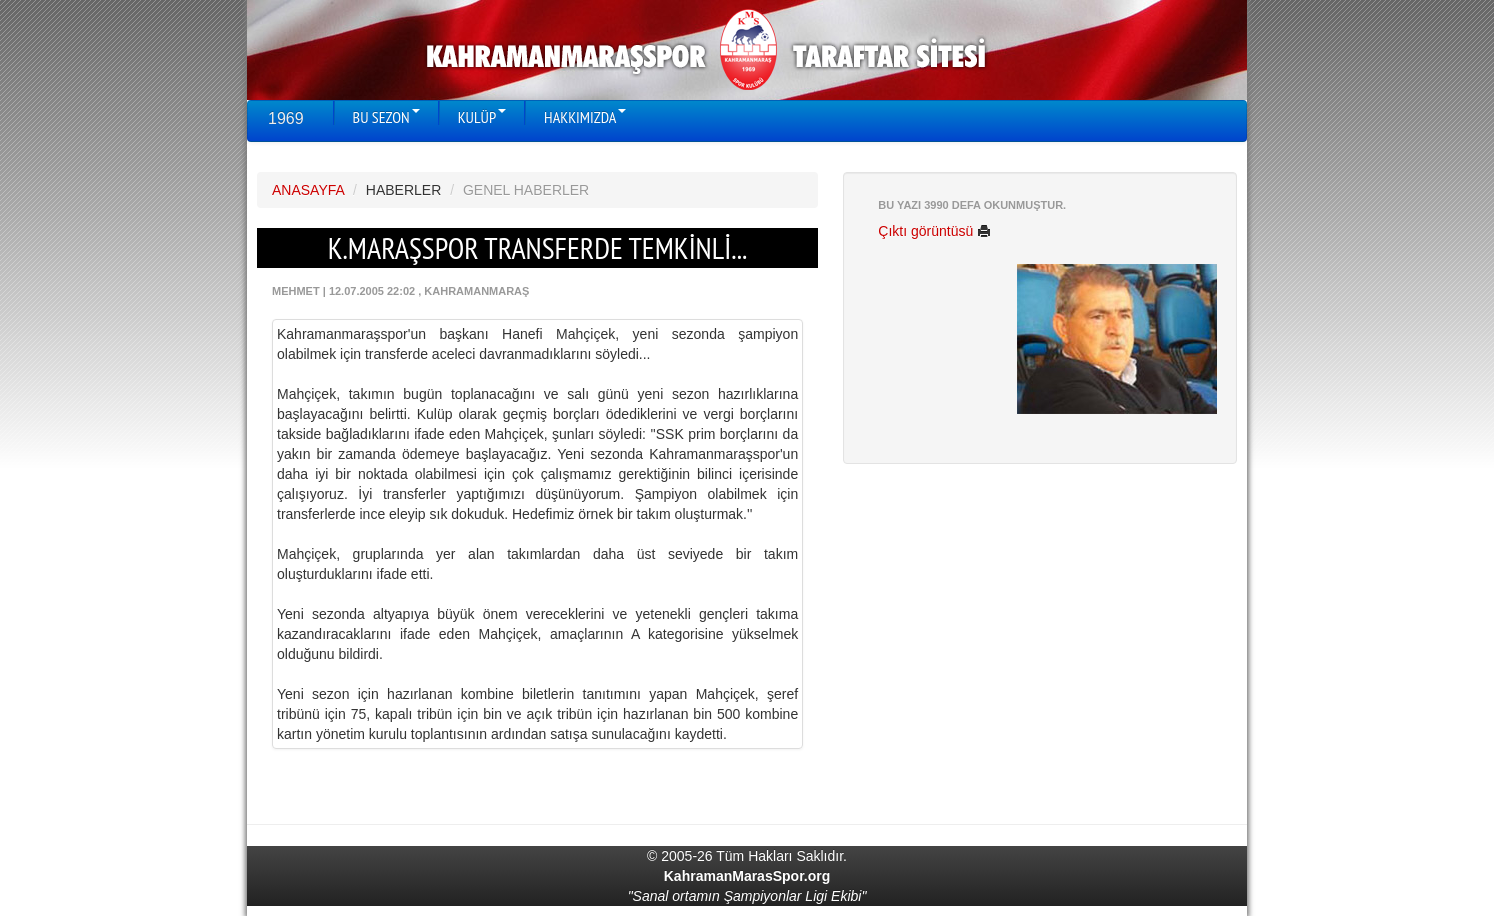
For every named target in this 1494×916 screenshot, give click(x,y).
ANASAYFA (308, 190)
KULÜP (482, 117)
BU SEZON (386, 117)
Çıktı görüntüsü (934, 231)
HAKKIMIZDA (585, 117)
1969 (286, 118)
